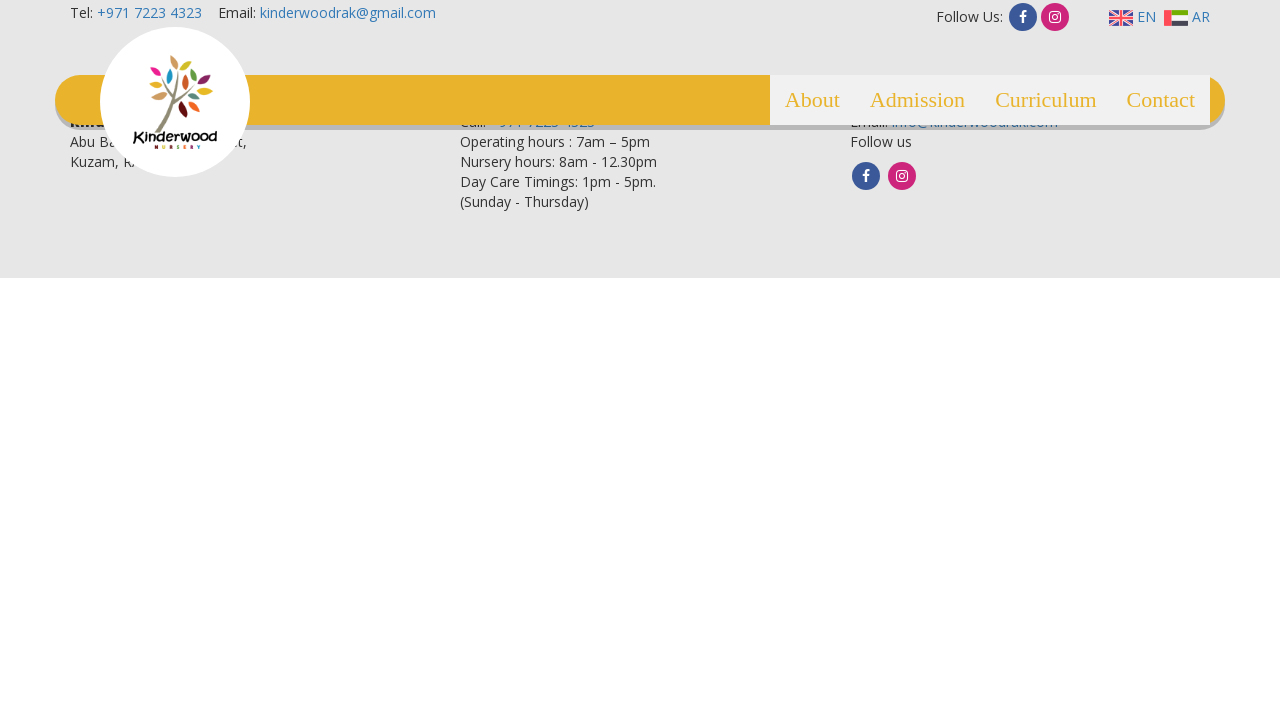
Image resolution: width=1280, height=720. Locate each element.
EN (1132, 16)
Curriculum (1045, 99)
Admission (917, 99)
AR (1187, 16)
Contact (1161, 99)
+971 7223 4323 (149, 12)
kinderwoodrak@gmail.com (348, 12)
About (812, 99)
